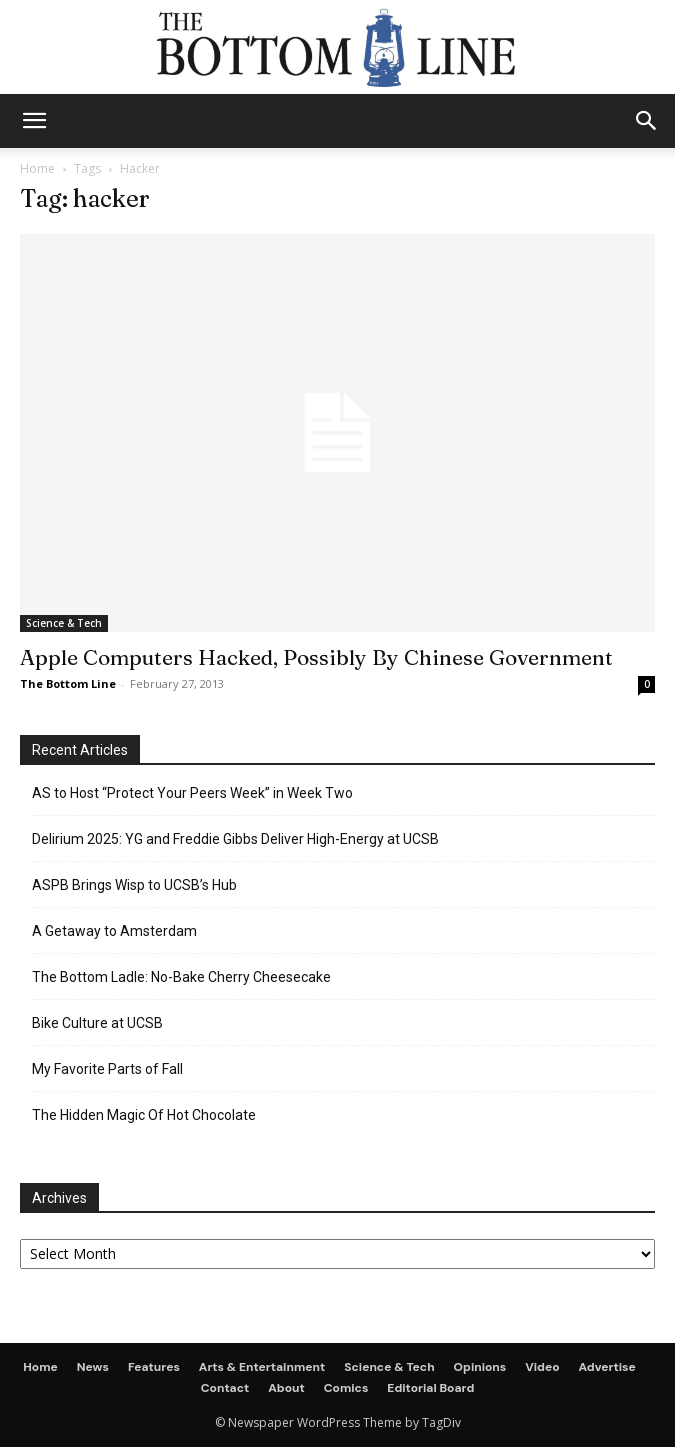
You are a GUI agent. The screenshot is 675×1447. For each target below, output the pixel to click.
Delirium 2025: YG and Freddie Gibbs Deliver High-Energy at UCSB (235, 839)
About (286, 1388)
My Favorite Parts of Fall (107, 1069)
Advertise (607, 1367)
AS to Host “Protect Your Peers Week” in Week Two (192, 793)
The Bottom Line (68, 683)
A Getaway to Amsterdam (114, 931)
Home (37, 168)
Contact (225, 1388)
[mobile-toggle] (34, 121)
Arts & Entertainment (262, 1367)
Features (154, 1367)
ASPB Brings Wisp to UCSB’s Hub (134, 885)
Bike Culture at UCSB (97, 1023)
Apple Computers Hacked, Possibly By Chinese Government (316, 657)
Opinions (480, 1367)
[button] (647, 121)
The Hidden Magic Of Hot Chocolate (144, 1115)
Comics (346, 1388)
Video (542, 1367)
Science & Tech (64, 623)
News (93, 1367)
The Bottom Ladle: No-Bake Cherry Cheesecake (181, 977)
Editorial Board (430, 1388)
